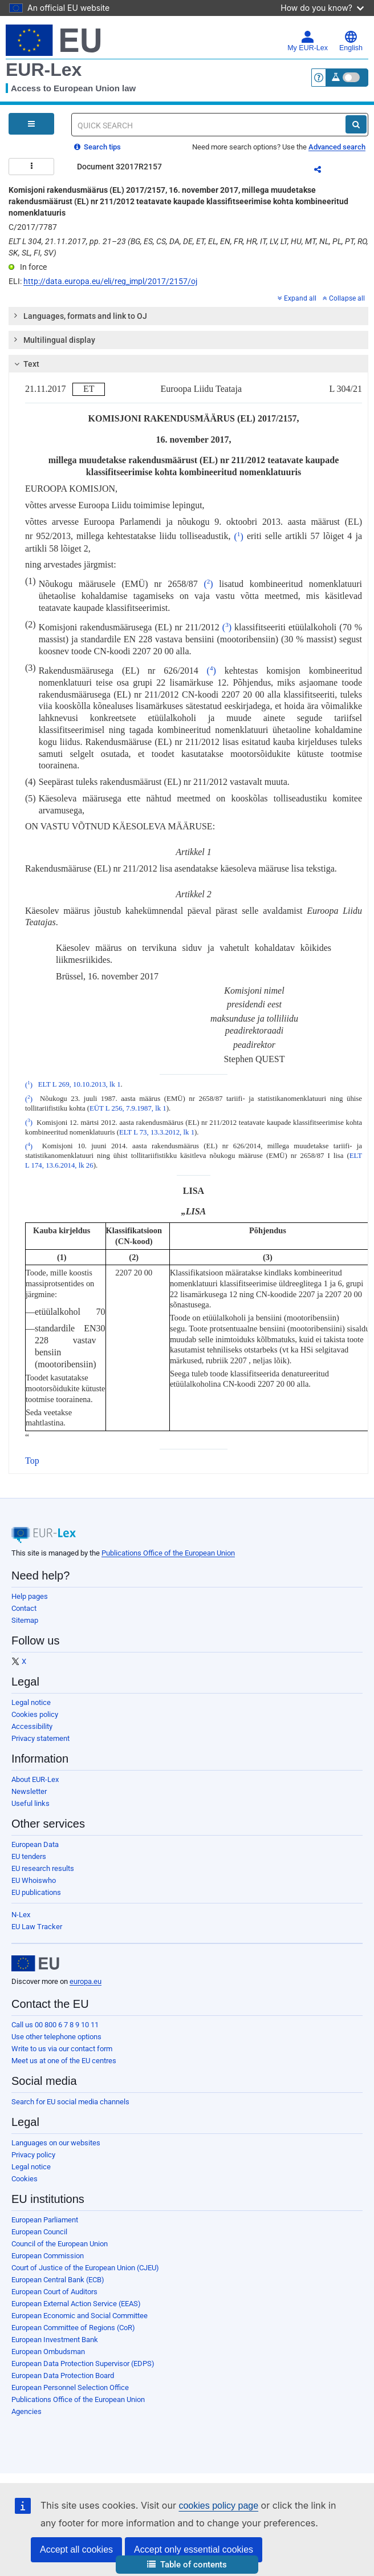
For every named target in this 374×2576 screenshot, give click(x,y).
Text (25, 363)
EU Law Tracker (36, 1926)
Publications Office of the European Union (168, 1553)
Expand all (297, 298)
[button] (187, 2564)
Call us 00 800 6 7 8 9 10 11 (55, 2024)
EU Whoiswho (33, 1880)
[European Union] (35, 1963)
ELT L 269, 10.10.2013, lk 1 (79, 1085)
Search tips (97, 147)
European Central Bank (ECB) (57, 2279)
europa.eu (85, 1981)
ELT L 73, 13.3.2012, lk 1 (156, 1132)
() (238, 536)
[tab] (188, 316)
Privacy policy (33, 2154)
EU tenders (28, 1856)
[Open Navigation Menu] (31, 124)
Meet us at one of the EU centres (63, 2060)
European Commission (47, 2255)
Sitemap (24, 1620)
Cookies (24, 2178)
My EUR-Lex (307, 41)
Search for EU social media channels (70, 2101)
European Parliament (44, 2219)
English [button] (351, 41)
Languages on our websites (55, 2142)
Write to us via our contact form (61, 2048)
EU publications (36, 1892)
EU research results (42, 1868)
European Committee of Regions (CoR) (73, 2327)
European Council (39, 2231)
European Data (35, 1844)
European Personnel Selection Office (70, 2387)
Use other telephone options (56, 2036)
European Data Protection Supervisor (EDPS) (83, 2363)
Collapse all (344, 298)
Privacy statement (40, 1738)
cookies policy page (218, 2505)
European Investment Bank (54, 2339)
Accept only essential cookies (193, 2549)
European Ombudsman (48, 2351)
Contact (23, 1608)
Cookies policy (34, 1714)
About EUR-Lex (35, 1779)
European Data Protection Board (62, 2375)
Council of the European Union (59, 2243)
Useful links (30, 1803)
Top (32, 1460)
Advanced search (336, 147)
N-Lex (20, 1914)
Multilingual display (54, 339)
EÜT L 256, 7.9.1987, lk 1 (128, 1108)
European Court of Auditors (54, 2291)
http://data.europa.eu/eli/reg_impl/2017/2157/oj (110, 281)
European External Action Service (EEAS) (76, 2303)
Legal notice (31, 1702)
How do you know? (322, 8)
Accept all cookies (76, 2549)
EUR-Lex (44, 69)
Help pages (29, 1596)
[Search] (356, 124)
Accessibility (31, 1726)
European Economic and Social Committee (79, 2315)
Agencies (26, 2411)
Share (324, 171)
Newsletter (29, 1791)
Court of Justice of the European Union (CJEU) (85, 2267)
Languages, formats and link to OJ (80, 315)
